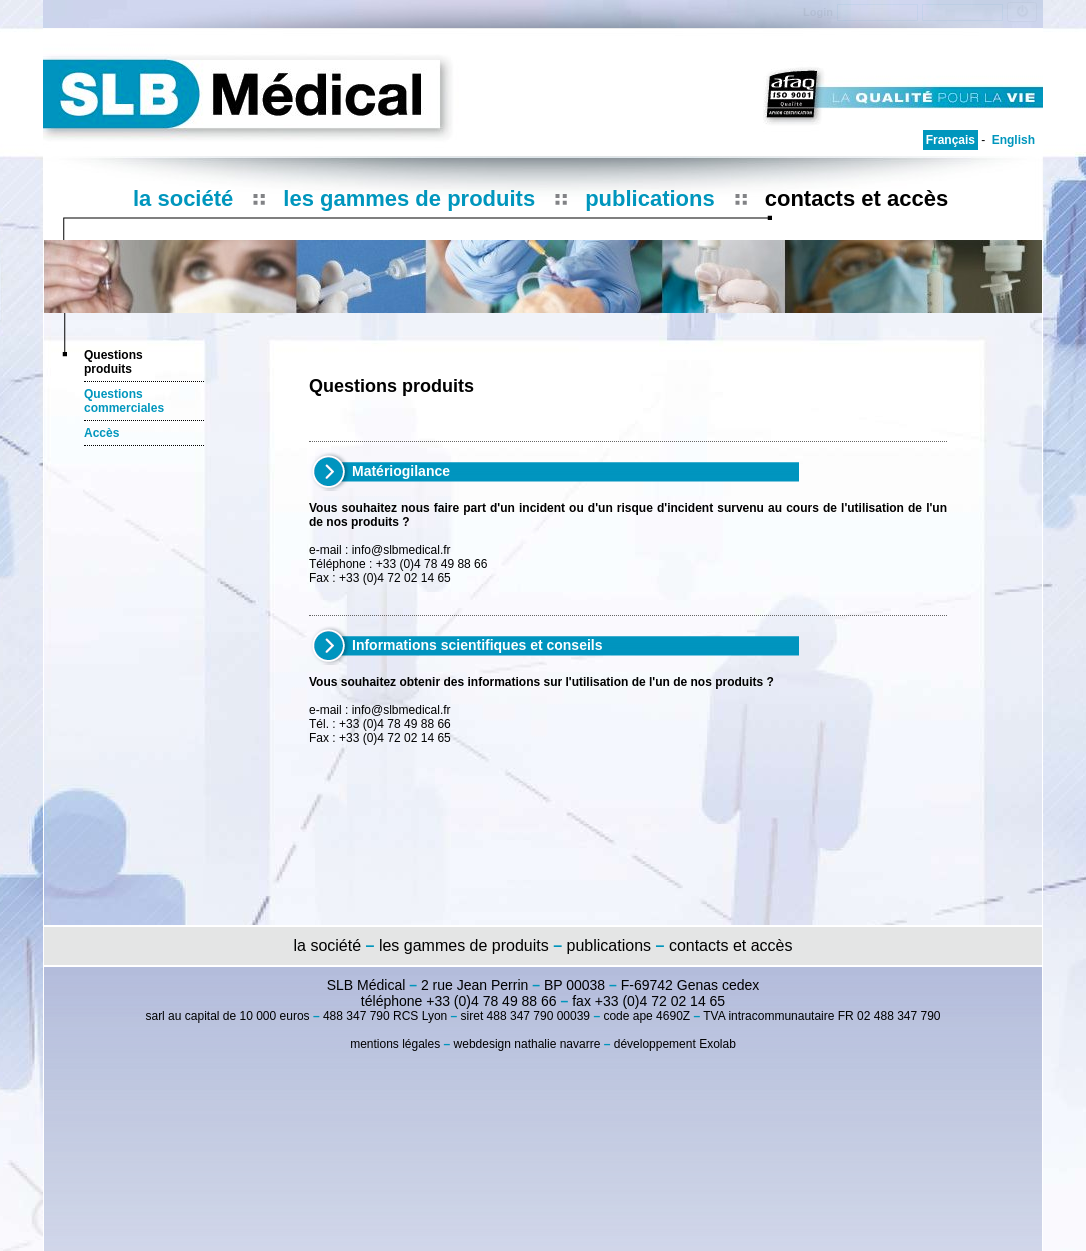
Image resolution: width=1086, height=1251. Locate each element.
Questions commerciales (124, 401)
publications (650, 198)
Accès (101, 433)
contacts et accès (856, 198)
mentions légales (395, 1044)
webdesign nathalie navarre (527, 1044)
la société (183, 198)
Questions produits (113, 362)
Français (950, 140)
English (1013, 140)
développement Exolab (675, 1044)
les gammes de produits (409, 198)
